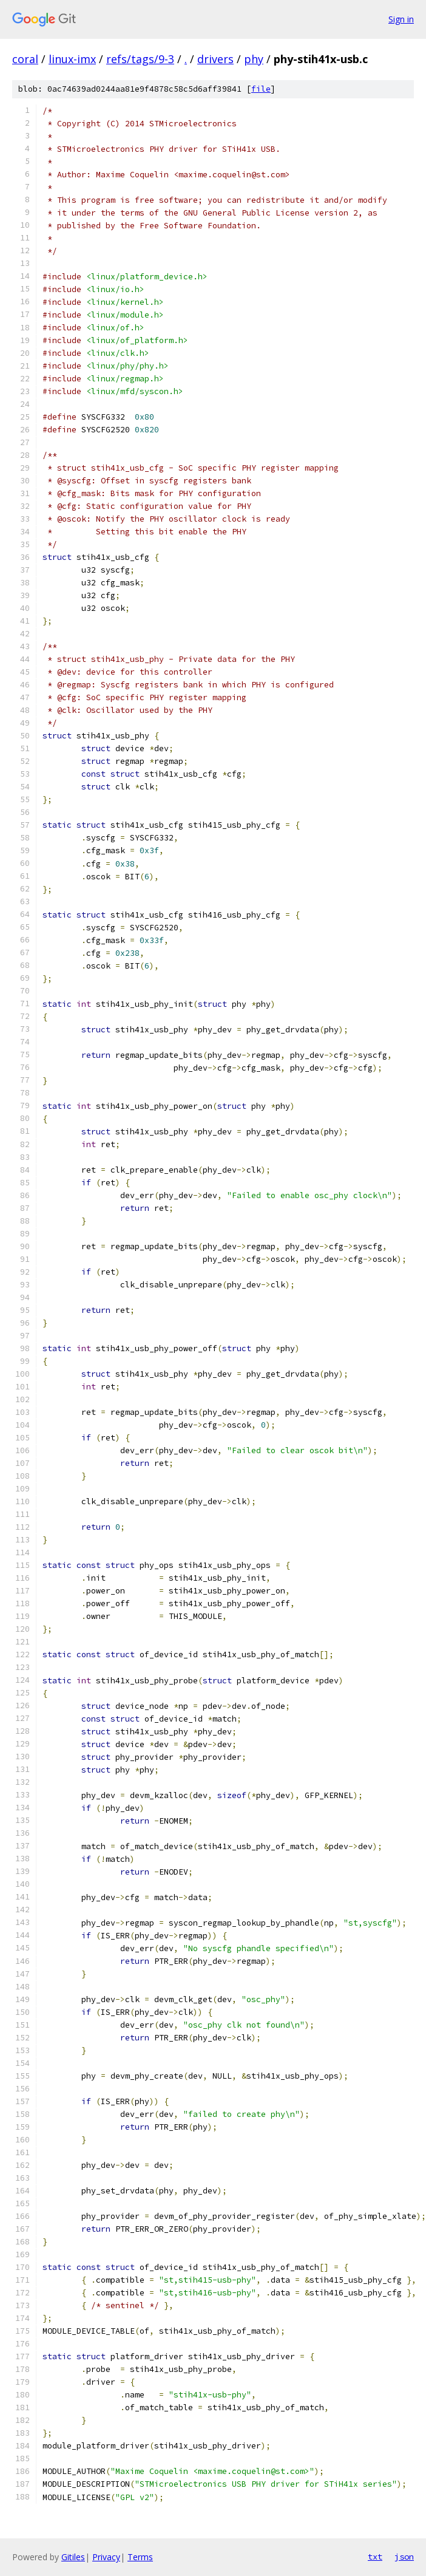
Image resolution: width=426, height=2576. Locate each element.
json (404, 2556)
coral (25, 59)
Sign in (401, 19)
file (261, 89)
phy (253, 59)
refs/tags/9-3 (140, 59)
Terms (140, 2557)
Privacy (106, 2557)
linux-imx (72, 59)
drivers (215, 59)
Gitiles (73, 2557)
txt (375, 2556)
